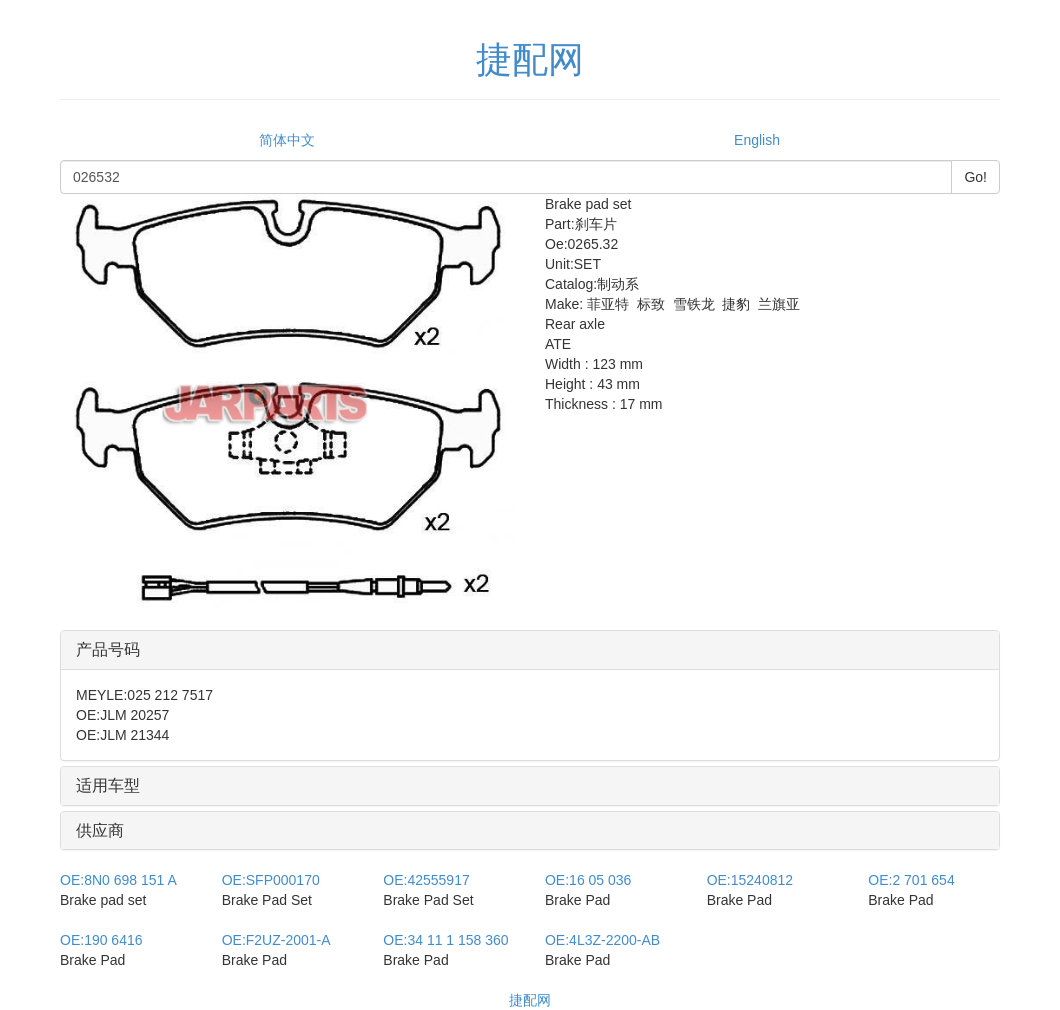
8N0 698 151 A (118, 880)
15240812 (750, 880)
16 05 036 (588, 880)
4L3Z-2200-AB (602, 940)
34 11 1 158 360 (445, 940)
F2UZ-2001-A (276, 940)
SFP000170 (271, 880)
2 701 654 (911, 880)
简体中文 (287, 140)
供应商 (100, 830)
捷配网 (530, 1000)
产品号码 (108, 649)
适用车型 (108, 785)
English (757, 140)
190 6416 (101, 940)
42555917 (426, 880)
